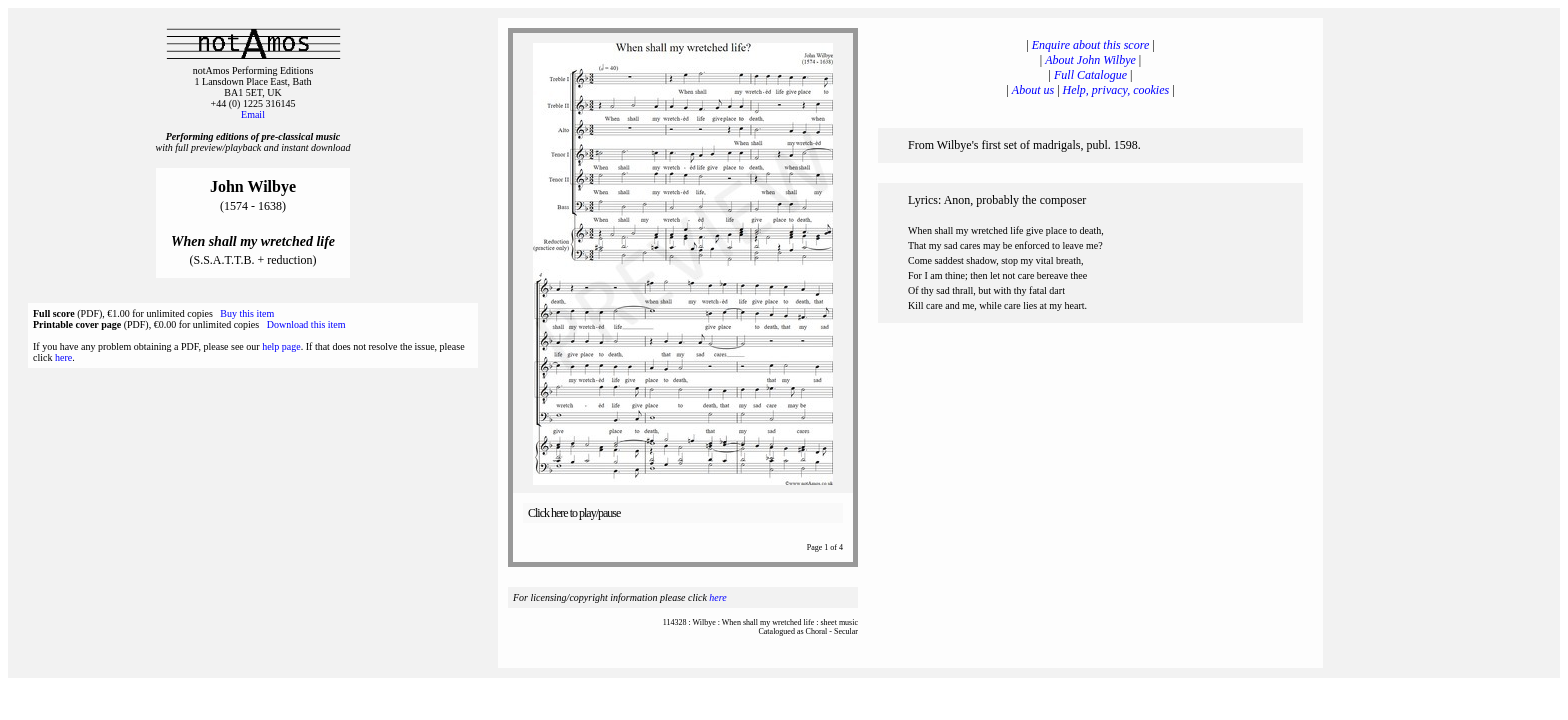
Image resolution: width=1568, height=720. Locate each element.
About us (1033, 90)
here (63, 357)
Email (253, 114)
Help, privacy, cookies (1116, 90)
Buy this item (247, 313)
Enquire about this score (1090, 45)
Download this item (306, 324)
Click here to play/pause (574, 513)
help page (281, 346)
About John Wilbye (1090, 60)
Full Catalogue (1090, 75)
